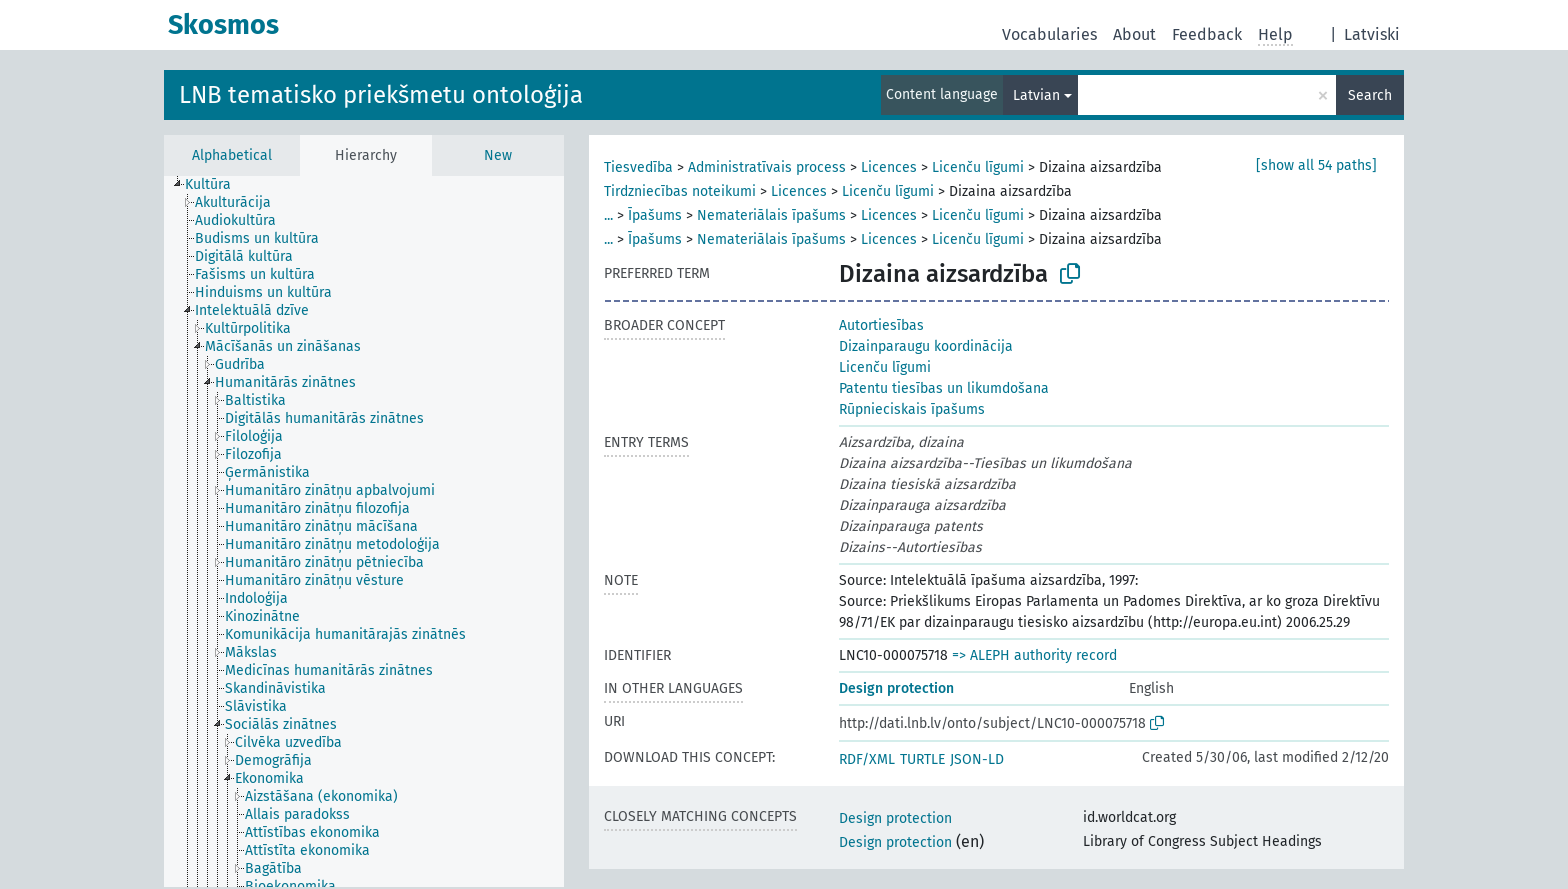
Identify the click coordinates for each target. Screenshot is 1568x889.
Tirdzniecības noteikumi (680, 191)
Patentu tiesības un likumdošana (944, 388)
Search (1370, 95)
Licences (889, 167)
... (608, 215)
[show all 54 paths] (1316, 165)
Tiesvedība (638, 167)
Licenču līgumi (978, 167)
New (498, 155)
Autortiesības (881, 325)
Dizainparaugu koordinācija (926, 346)
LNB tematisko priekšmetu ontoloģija (381, 95)
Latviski (1372, 34)
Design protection (896, 688)
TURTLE (922, 759)
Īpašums (655, 215)
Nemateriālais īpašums (771, 215)
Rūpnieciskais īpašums (912, 409)
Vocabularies (1049, 34)
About (1134, 34)
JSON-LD (977, 759)
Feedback (1207, 34)
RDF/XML (867, 759)
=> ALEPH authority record (1034, 655)
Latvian (1036, 95)
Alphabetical (232, 155)
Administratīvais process (767, 167)
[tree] (364, 531)
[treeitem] (216, 185)
